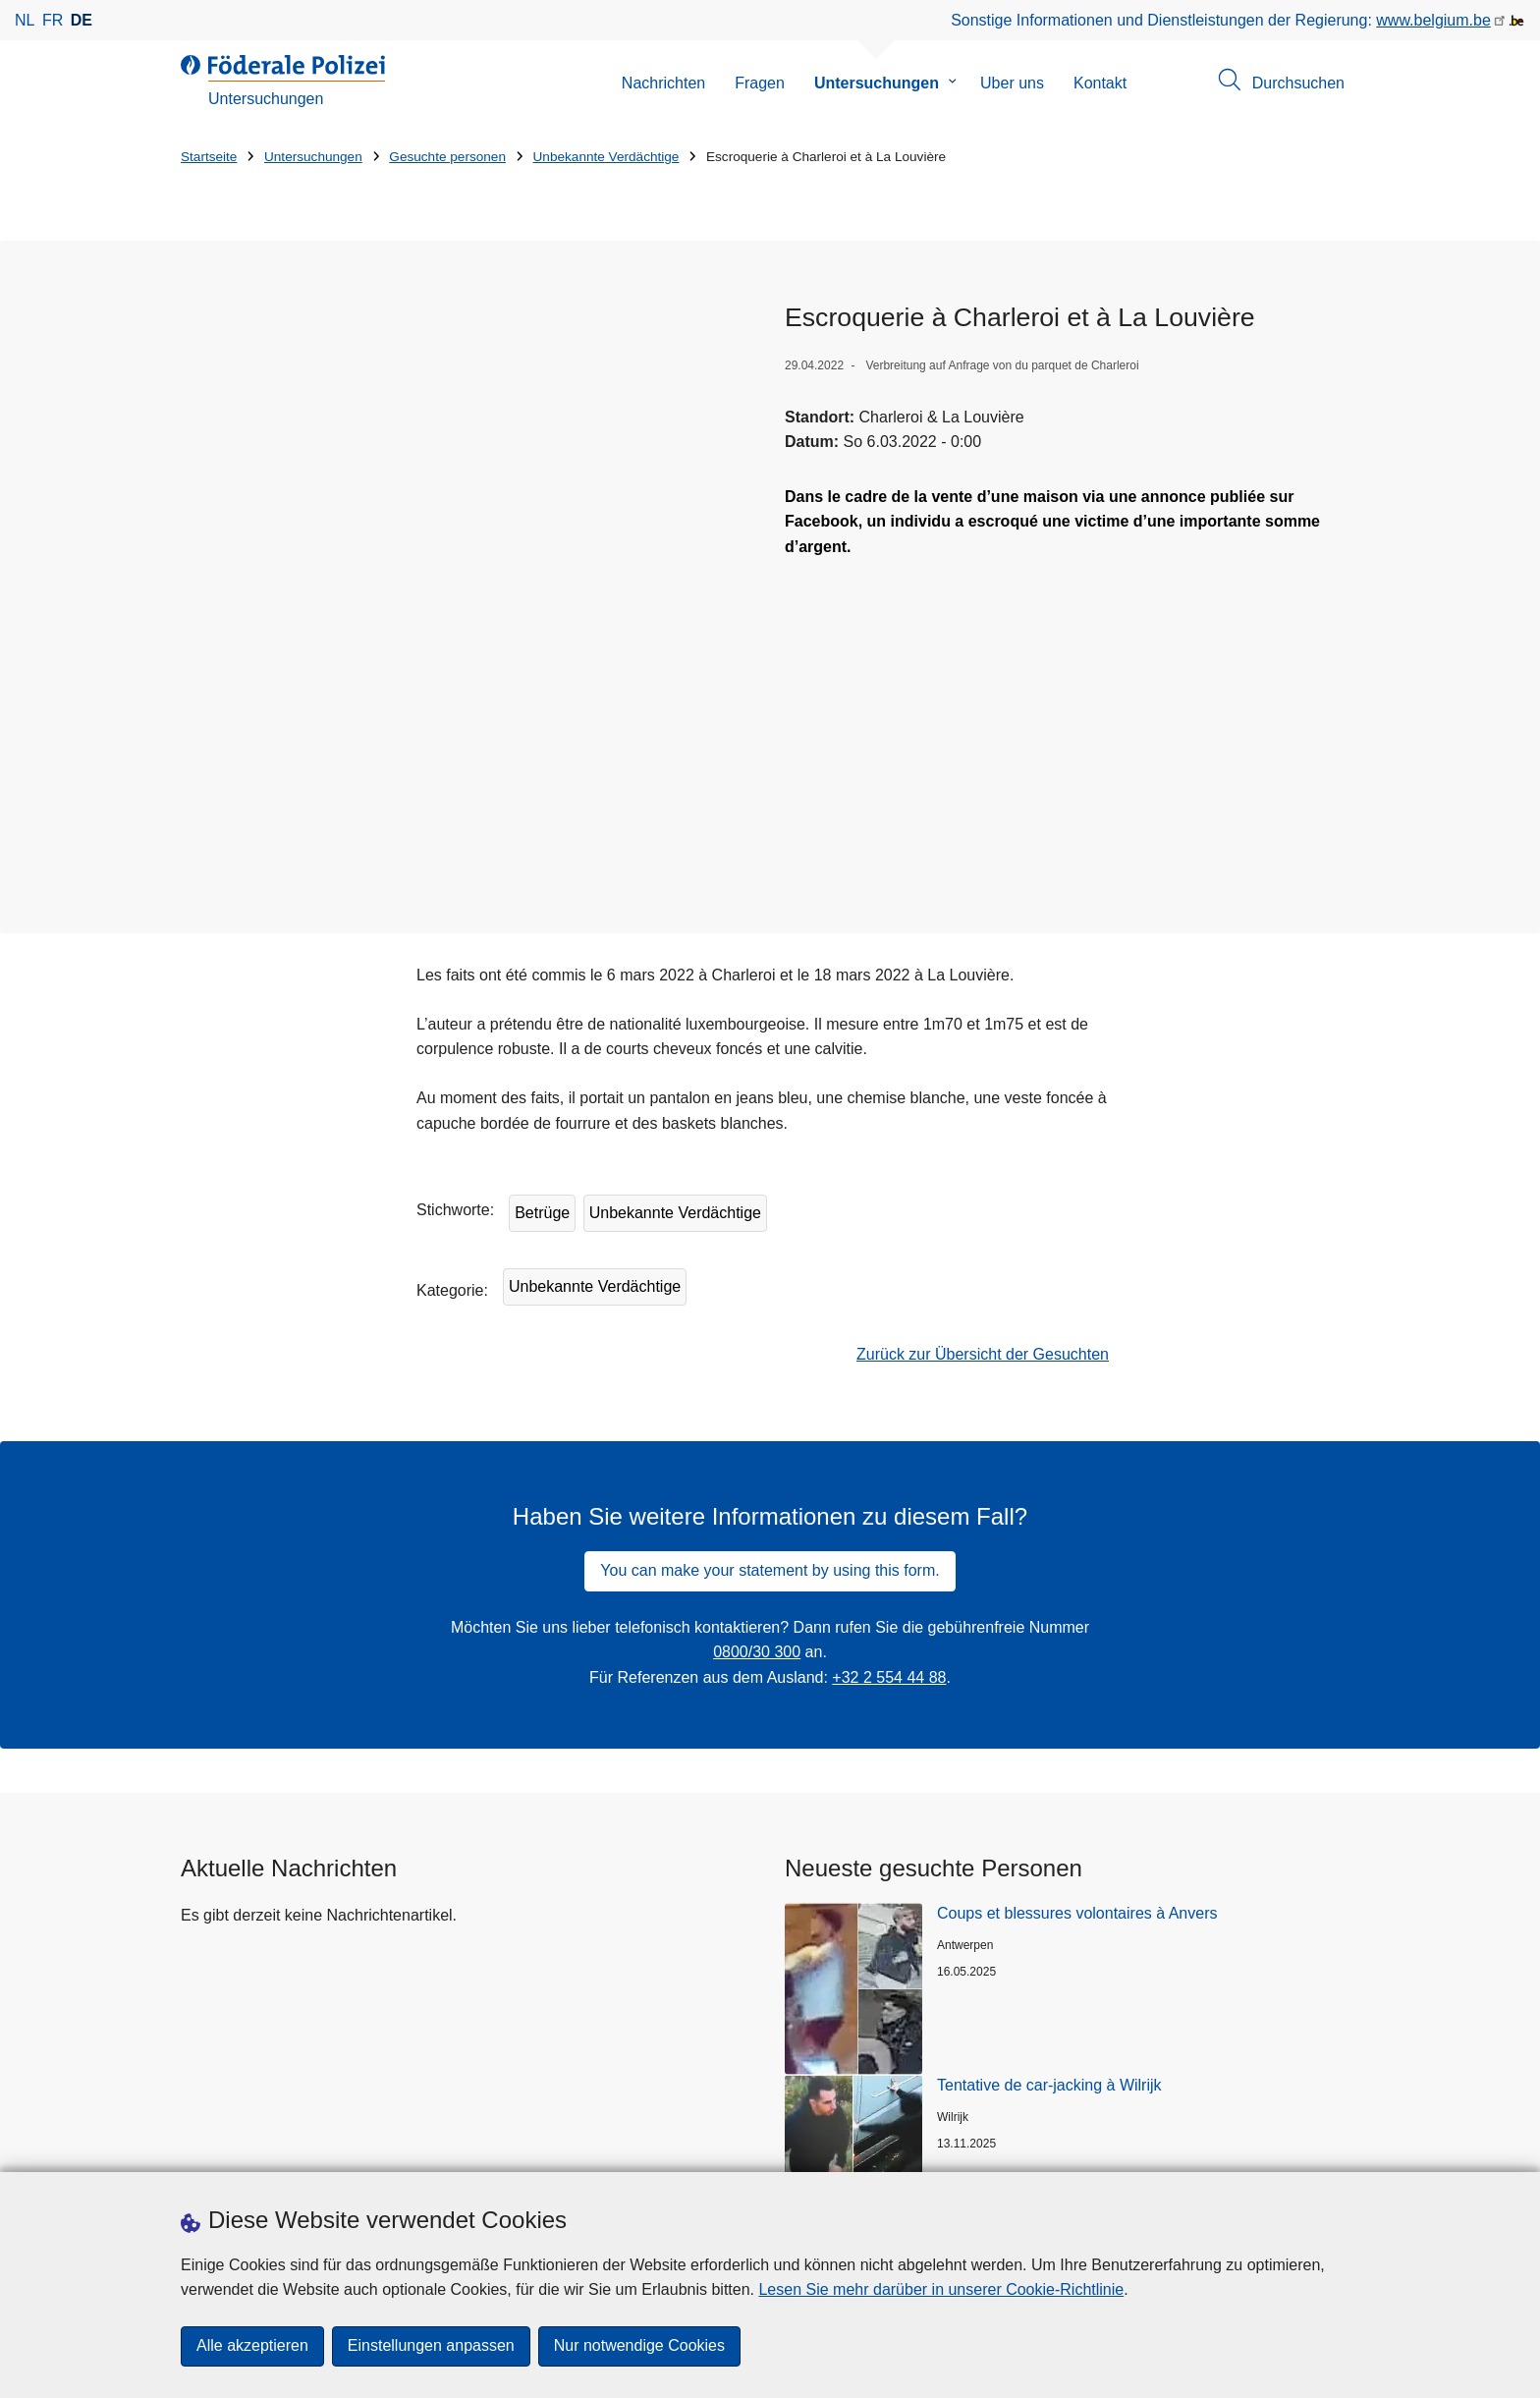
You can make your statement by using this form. (769, 1285)
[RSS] (994, 2151)
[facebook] (840, 2151)
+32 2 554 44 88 (889, 1391)
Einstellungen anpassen (431, 2346)
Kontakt (1100, 83)
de (81, 20)
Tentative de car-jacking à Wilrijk (1049, 1799)
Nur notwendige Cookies (639, 2346)
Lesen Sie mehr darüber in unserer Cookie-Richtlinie (941, 2289)
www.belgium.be (1433, 20)
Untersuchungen (876, 83)
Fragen (760, 83)
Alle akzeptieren (252, 2346)
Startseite (209, 156)
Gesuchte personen (447, 156)
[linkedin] (917, 2151)
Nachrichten (663, 83)
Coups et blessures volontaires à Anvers (1077, 1627)
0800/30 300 (756, 1367)
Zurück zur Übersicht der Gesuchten (982, 1069)
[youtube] (955, 2151)
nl (24, 20)
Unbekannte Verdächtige (606, 156)
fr (52, 20)
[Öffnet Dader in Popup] (468, 422)
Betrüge (542, 928)
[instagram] (879, 2151)
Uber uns (1012, 83)
